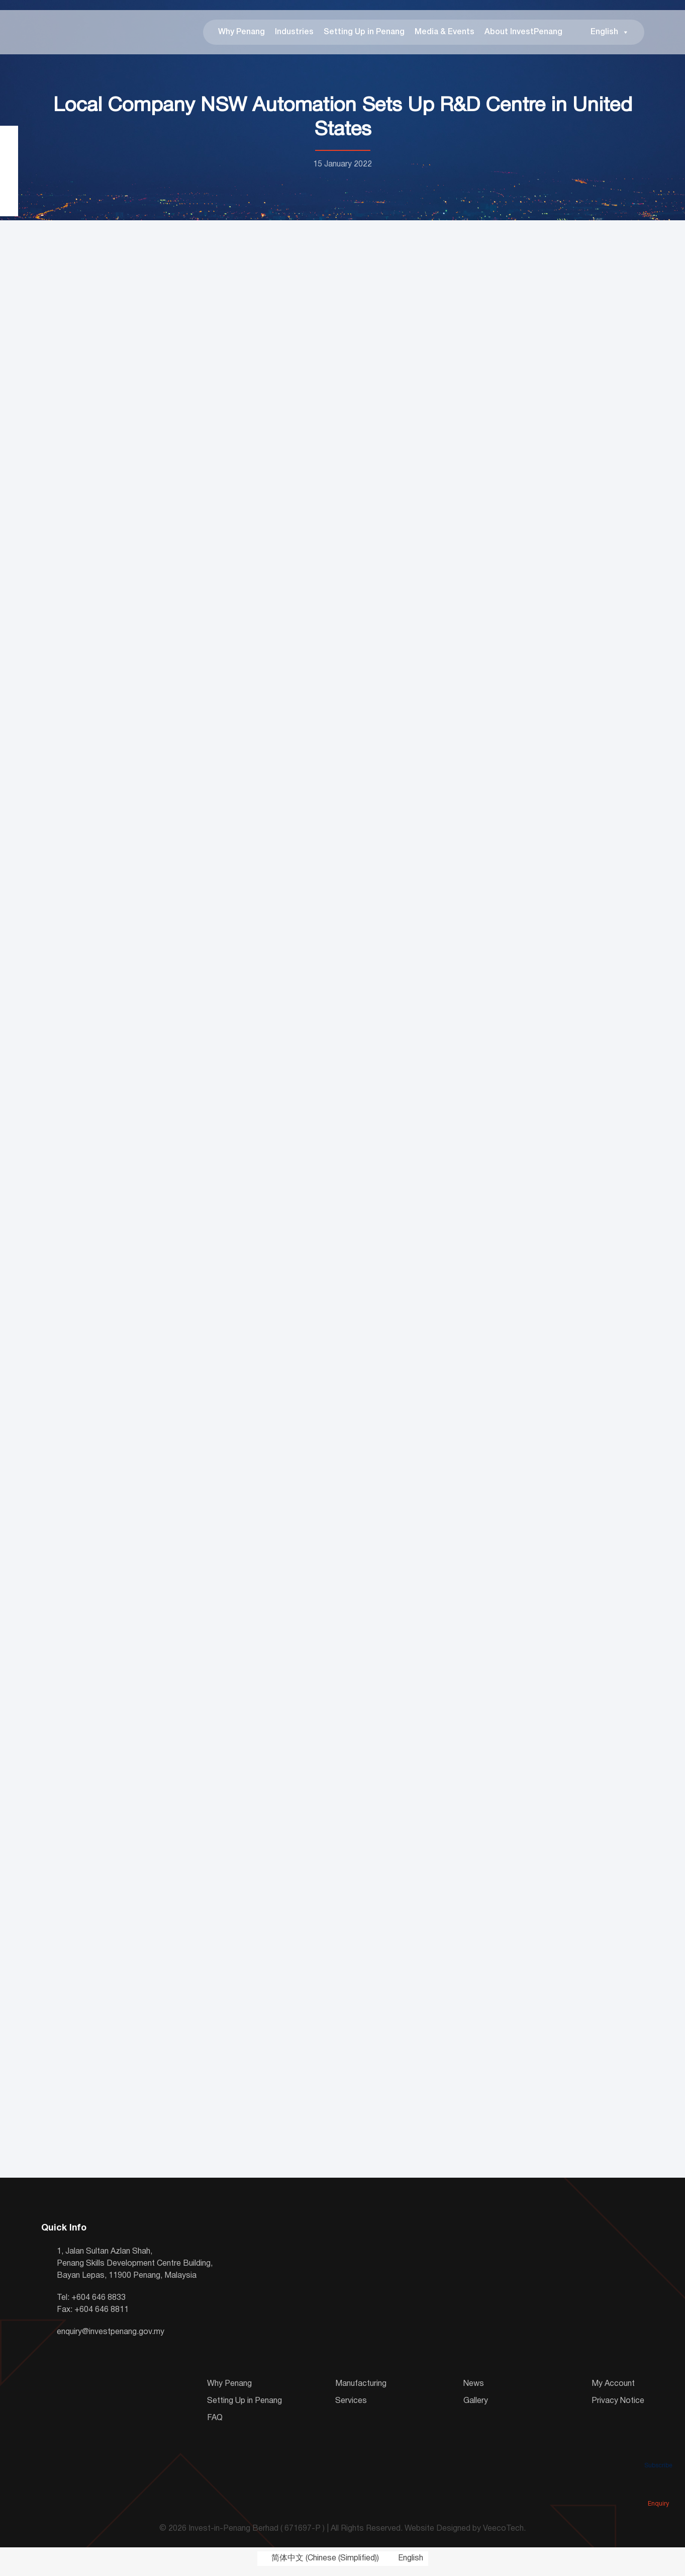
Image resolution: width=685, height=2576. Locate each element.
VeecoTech (503, 2535)
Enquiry (658, 2489)
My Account (613, 2389)
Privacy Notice (618, 2407)
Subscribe (658, 2451)
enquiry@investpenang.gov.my (110, 2338)
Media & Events (444, 35)
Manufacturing (360, 2389)
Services (351, 2407)
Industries (294, 35)
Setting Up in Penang (364, 35)
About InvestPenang (523, 35)
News (473, 2389)
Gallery (475, 2407)
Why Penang (241, 35)
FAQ (215, 2424)
